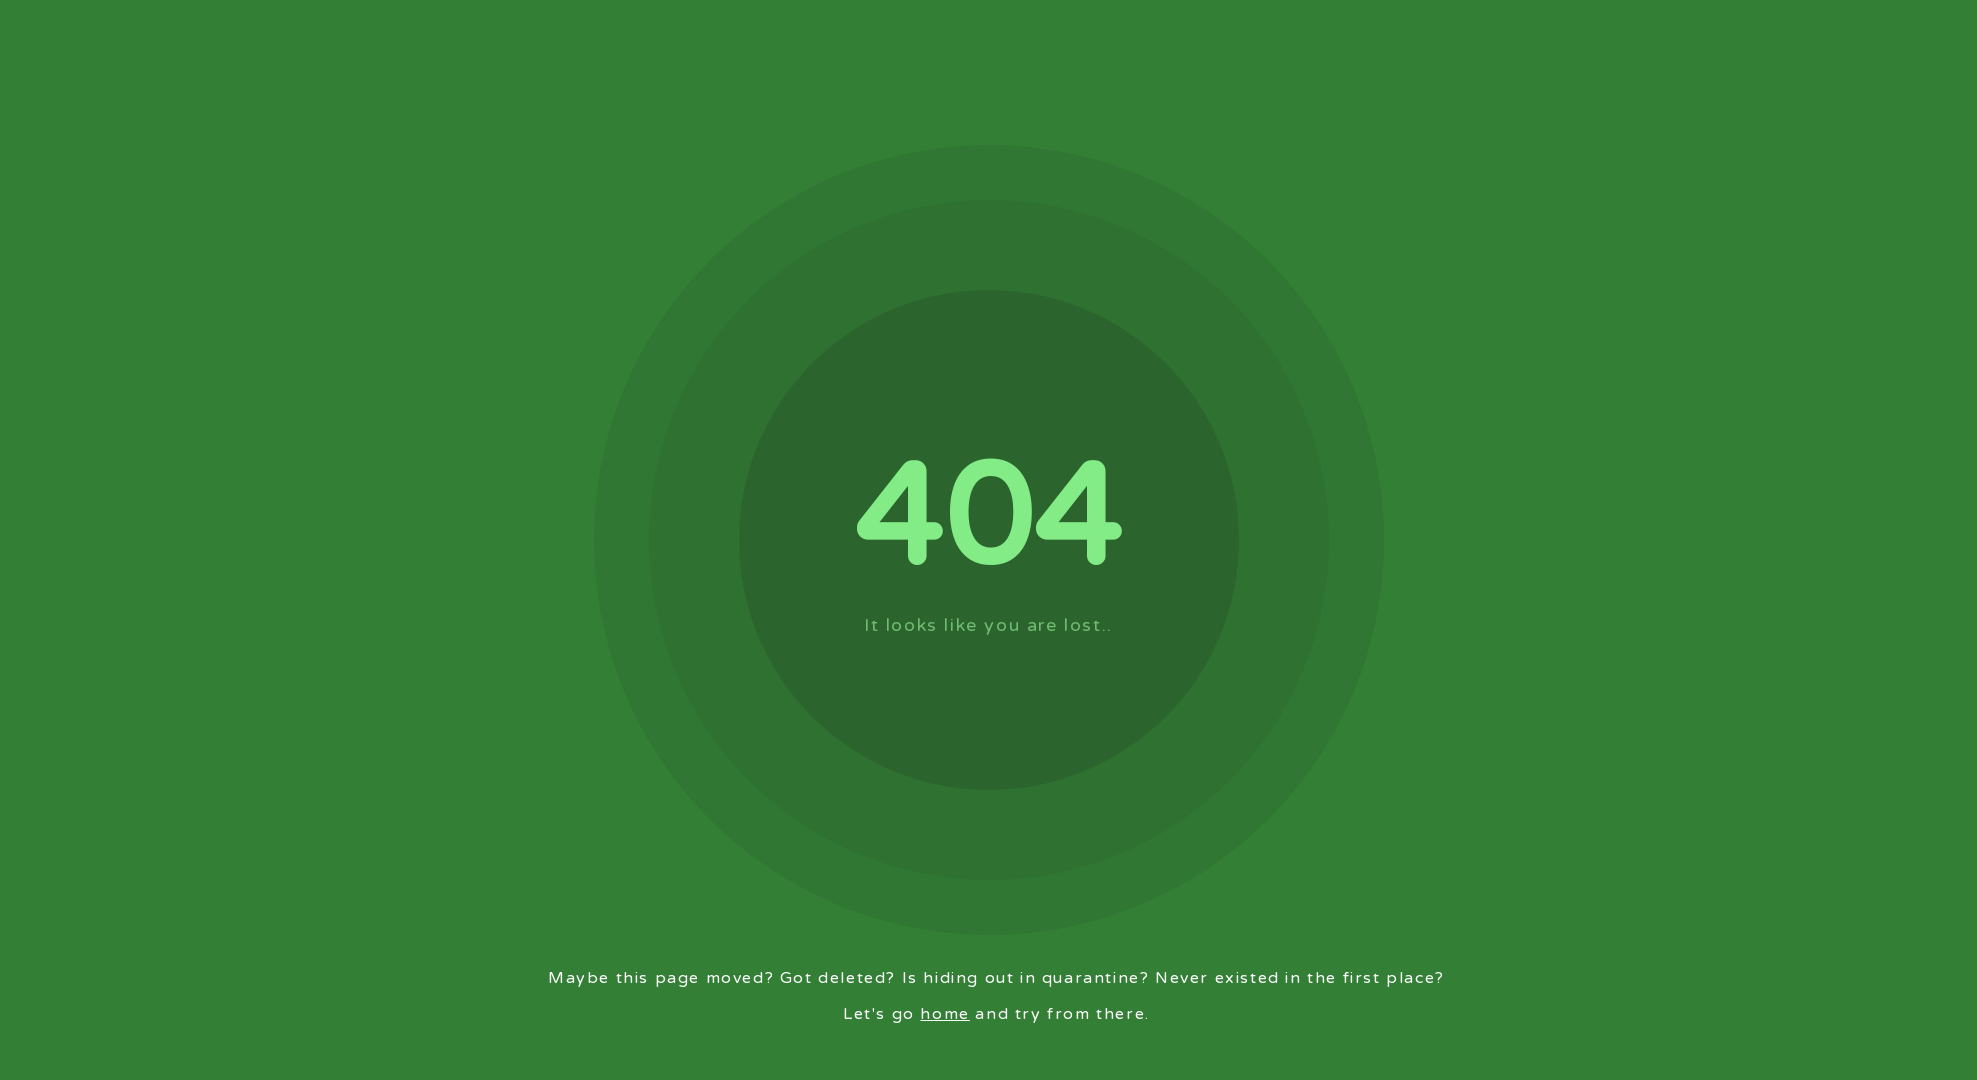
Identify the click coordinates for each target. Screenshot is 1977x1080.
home (944, 1014)
